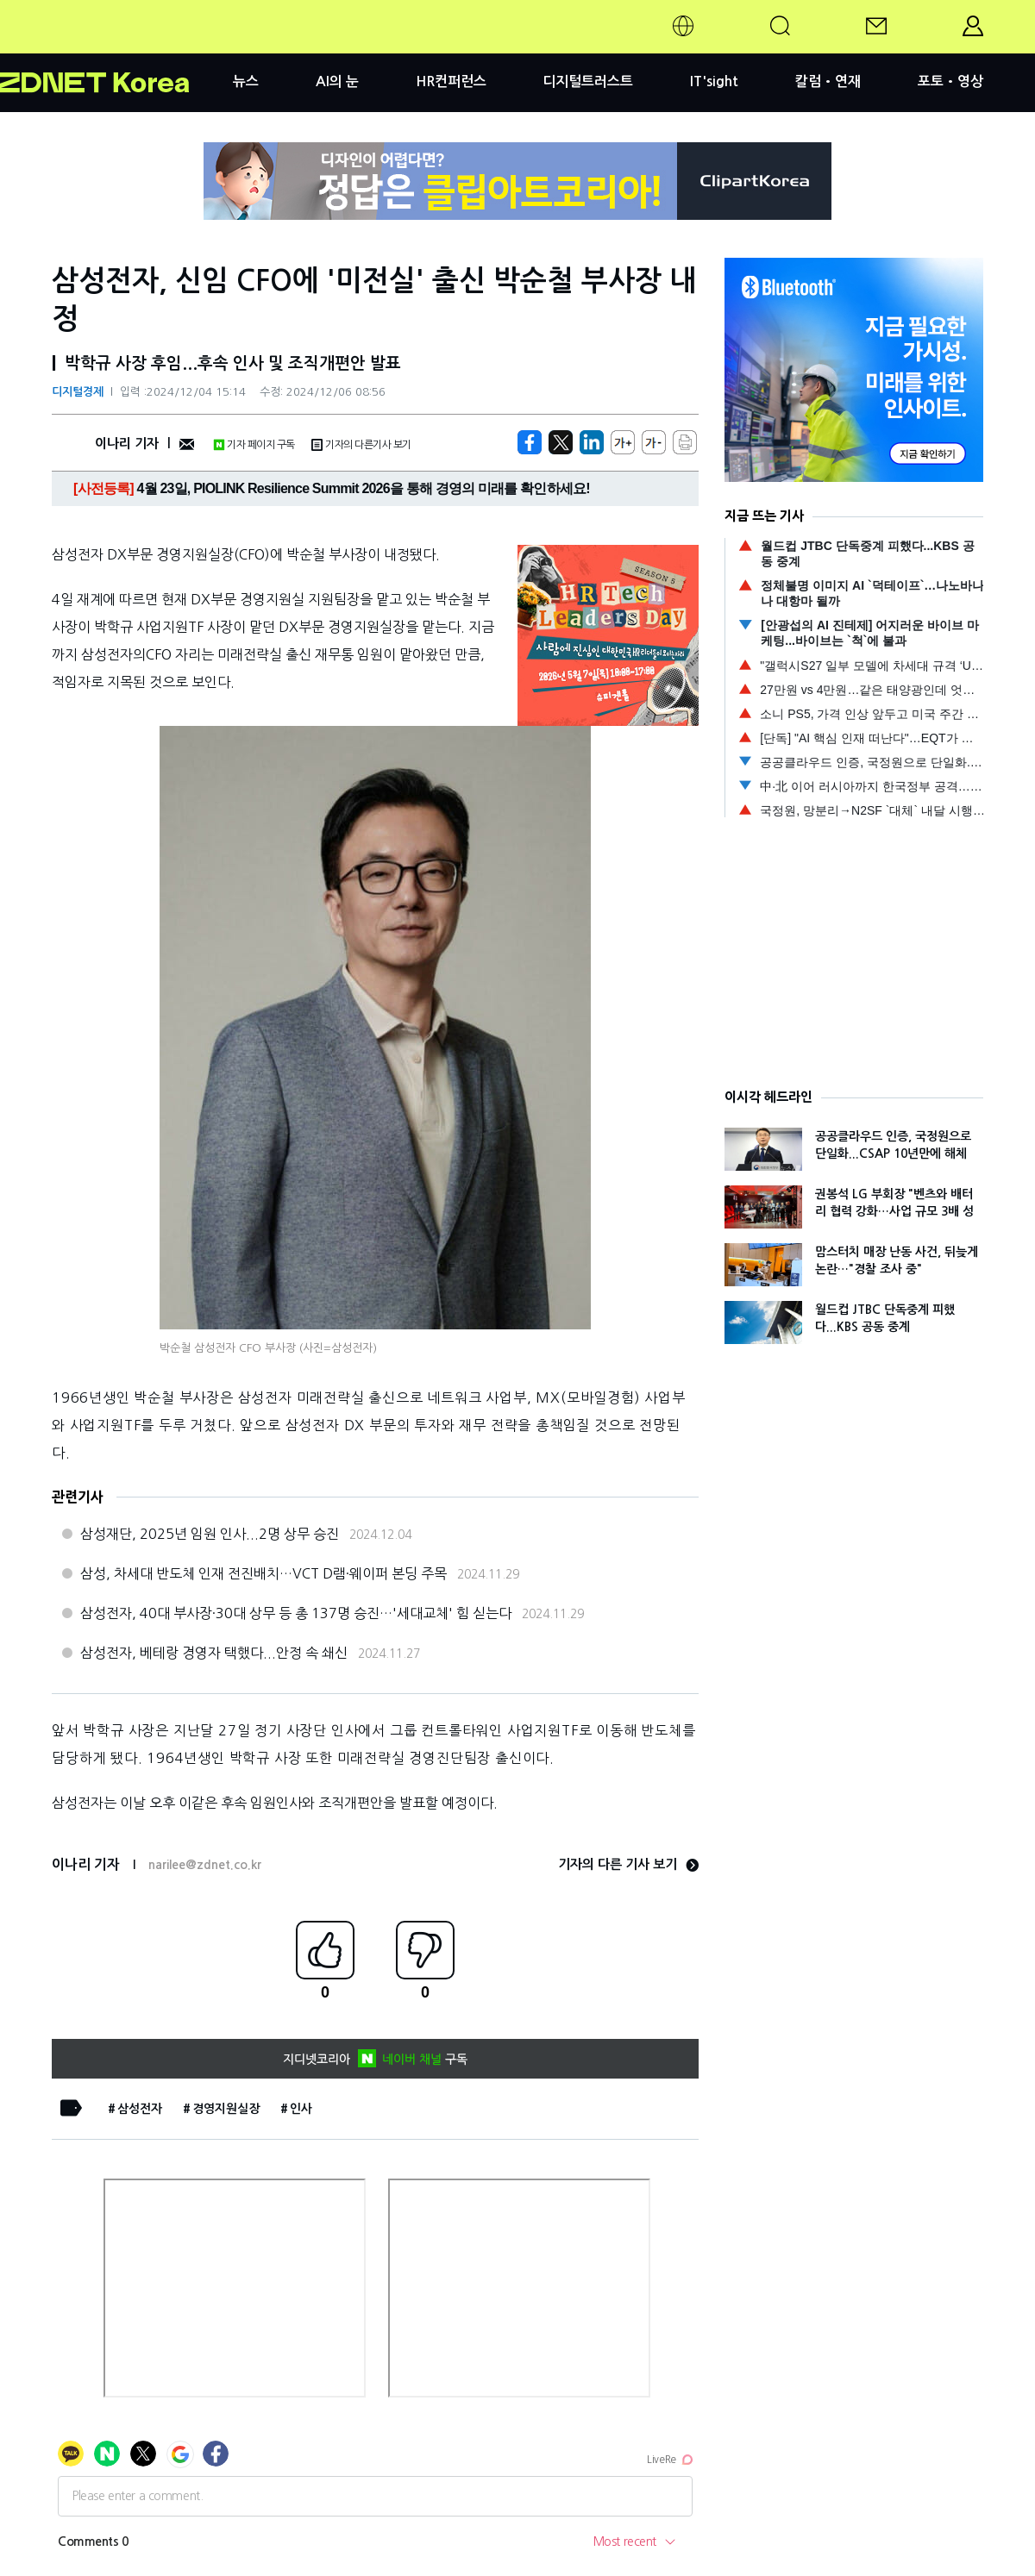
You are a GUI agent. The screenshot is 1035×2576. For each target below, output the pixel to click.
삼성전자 (139, 2109)
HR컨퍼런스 (451, 81)
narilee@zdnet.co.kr (204, 1865)
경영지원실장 (226, 2109)
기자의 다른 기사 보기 (628, 1864)
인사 (301, 2109)
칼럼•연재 (828, 81)
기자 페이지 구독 (254, 445)
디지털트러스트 (588, 81)
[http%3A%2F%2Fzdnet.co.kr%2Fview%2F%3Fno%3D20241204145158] (592, 442)
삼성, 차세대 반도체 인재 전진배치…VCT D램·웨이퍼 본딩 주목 (263, 1573)
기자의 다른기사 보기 (361, 445)
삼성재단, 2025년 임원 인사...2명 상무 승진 (209, 1534)
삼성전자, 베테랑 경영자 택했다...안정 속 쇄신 (214, 1653)
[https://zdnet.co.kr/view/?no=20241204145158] (530, 442)
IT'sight (714, 81)
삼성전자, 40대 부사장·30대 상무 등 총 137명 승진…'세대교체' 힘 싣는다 (295, 1613)
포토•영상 (950, 81)
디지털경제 (78, 391)
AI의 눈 (337, 81)
